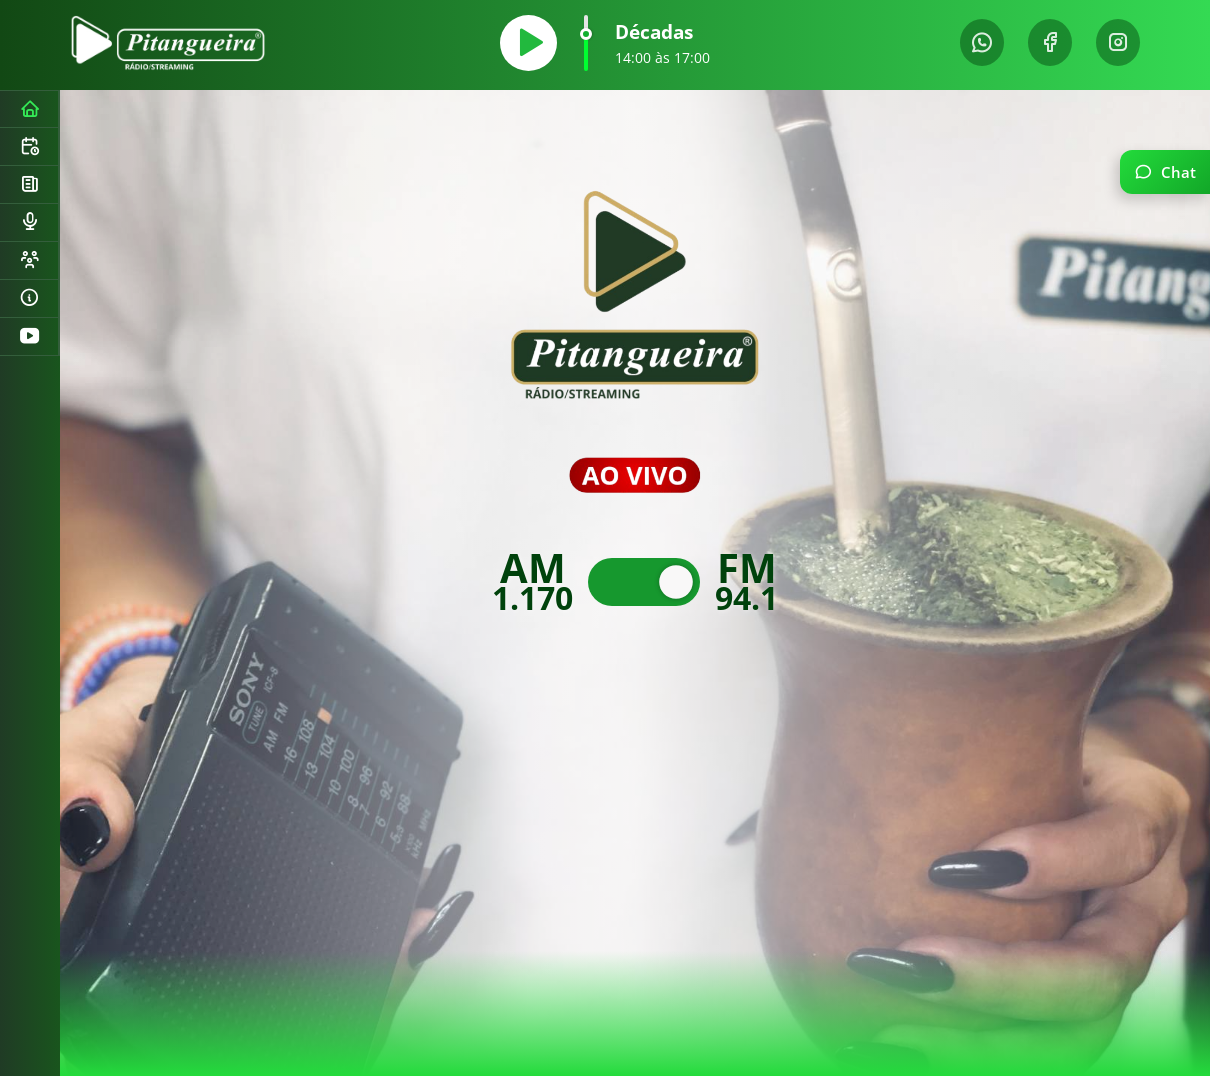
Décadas (654, 31)
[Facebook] (1050, 42)
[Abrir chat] (1165, 172)
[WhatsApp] (982, 42)
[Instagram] (1118, 42)
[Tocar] (528, 43)
